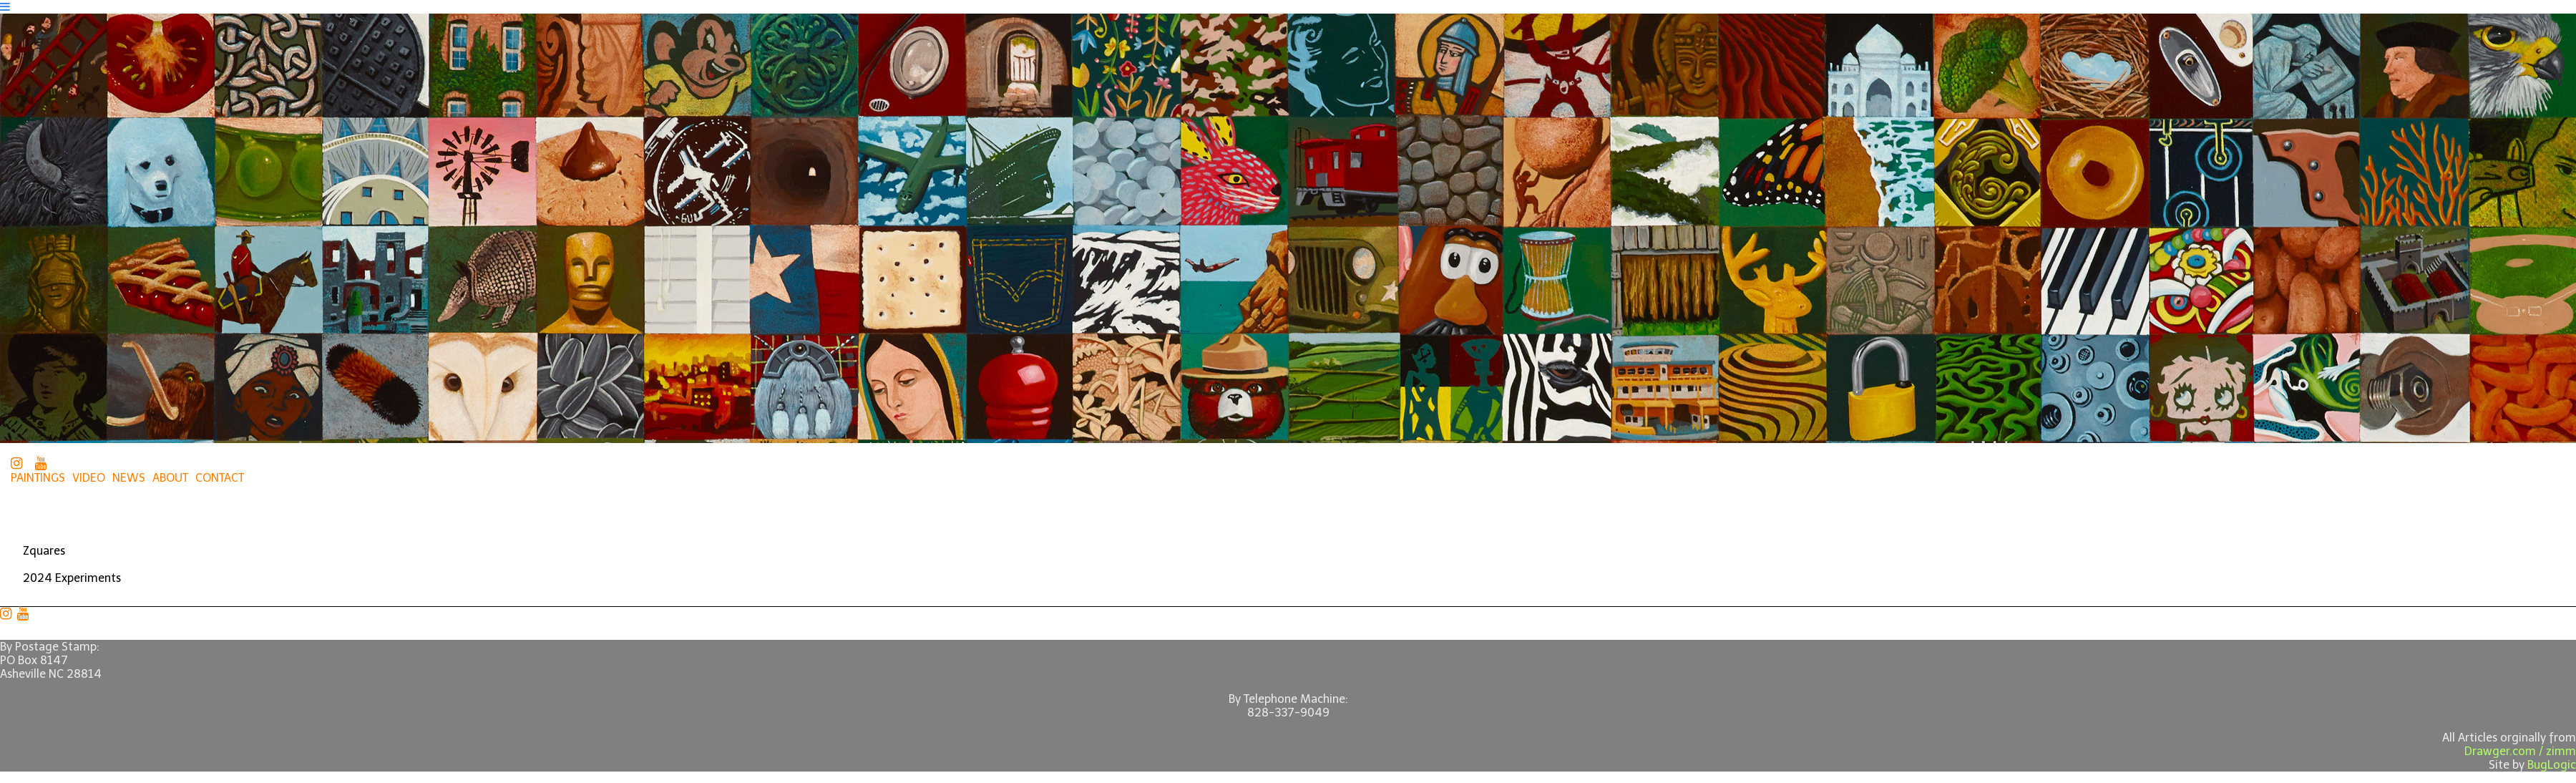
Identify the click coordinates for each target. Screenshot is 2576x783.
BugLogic (2551, 765)
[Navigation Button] (5, 7)
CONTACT (219, 478)
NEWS (128, 478)
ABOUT (170, 478)
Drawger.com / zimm (2520, 751)
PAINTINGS (38, 478)
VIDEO (88, 478)
